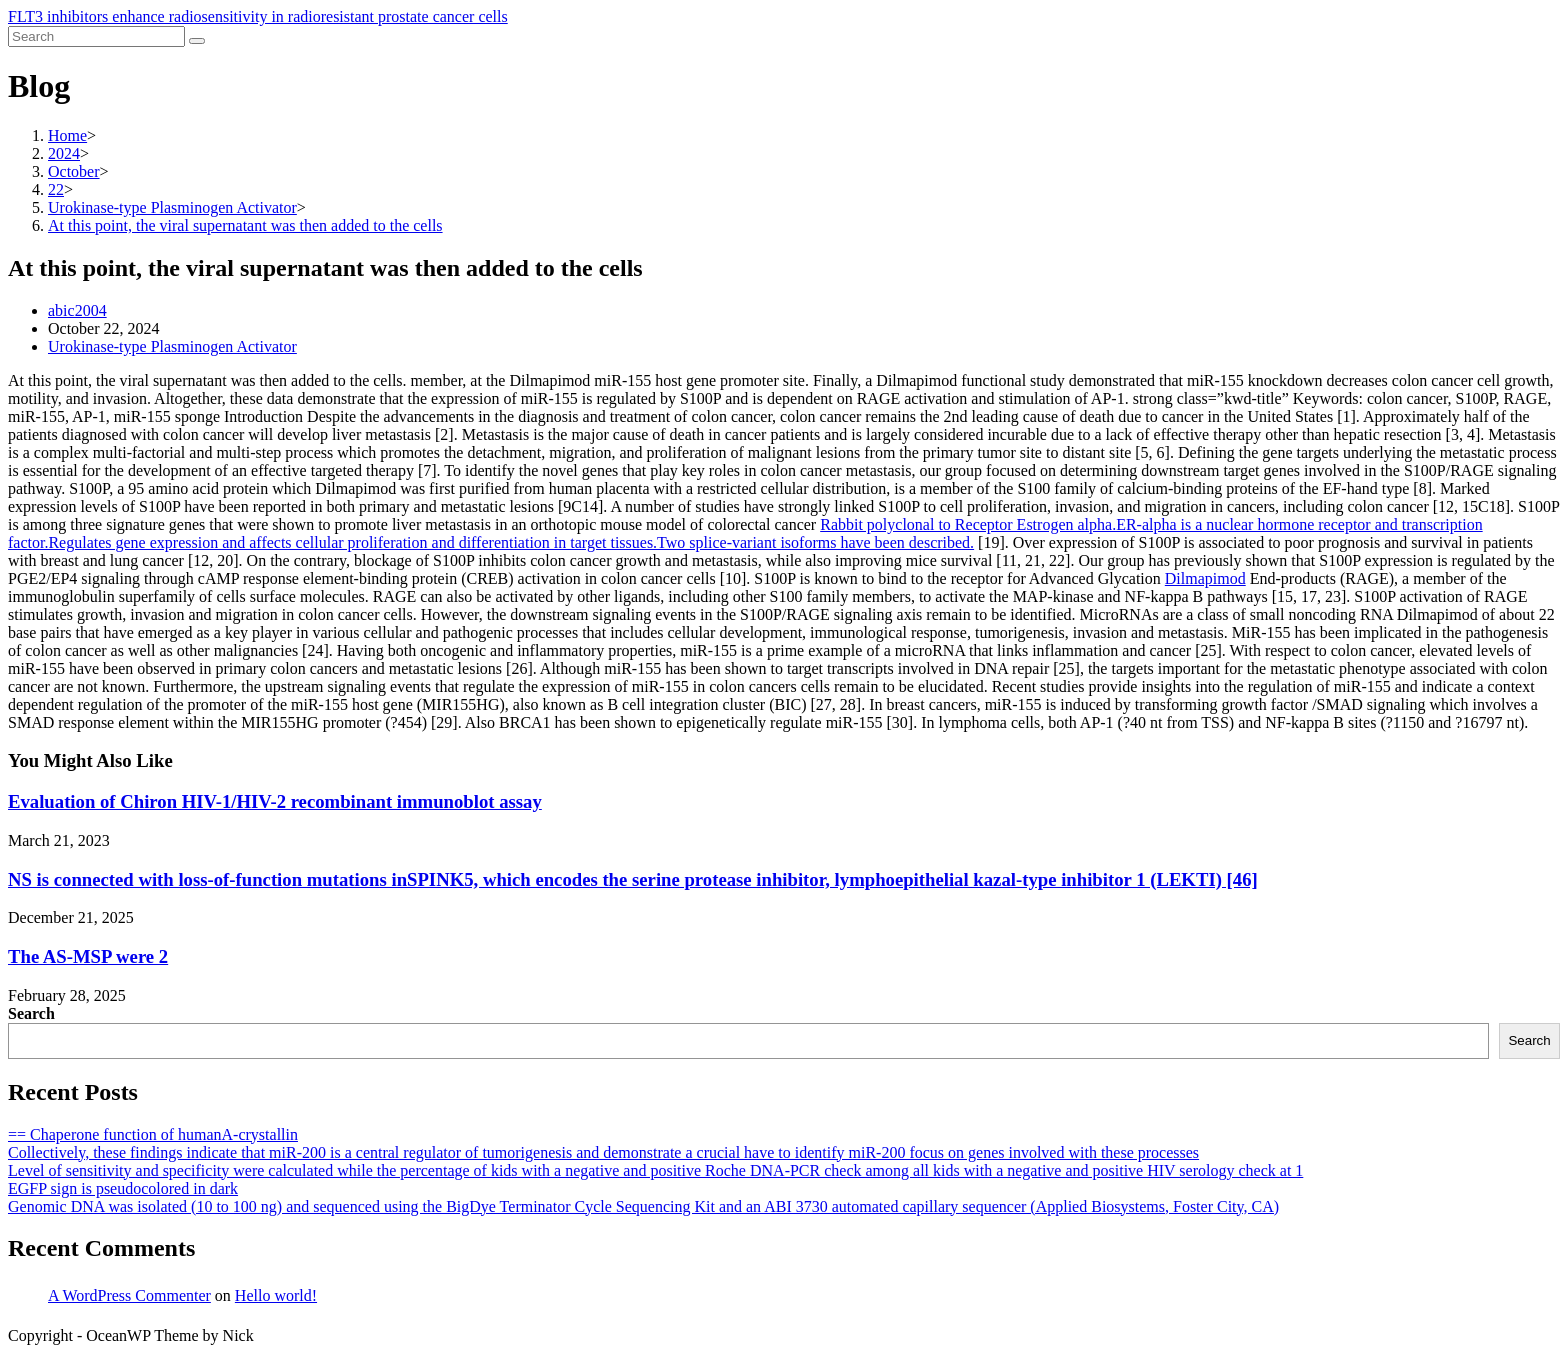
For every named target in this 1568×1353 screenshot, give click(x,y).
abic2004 (77, 310)
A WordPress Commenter (129, 1295)
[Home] (67, 135)
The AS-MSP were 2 (88, 956)
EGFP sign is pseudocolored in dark (123, 1188)
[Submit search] (197, 41)
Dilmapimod (1205, 578)
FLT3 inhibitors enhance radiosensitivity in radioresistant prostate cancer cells (258, 16)
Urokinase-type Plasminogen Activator (172, 346)
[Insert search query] (96, 36)
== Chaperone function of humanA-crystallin (153, 1134)
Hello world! (276, 1295)
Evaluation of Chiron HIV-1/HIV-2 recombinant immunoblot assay (275, 801)
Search (31, 1013)
